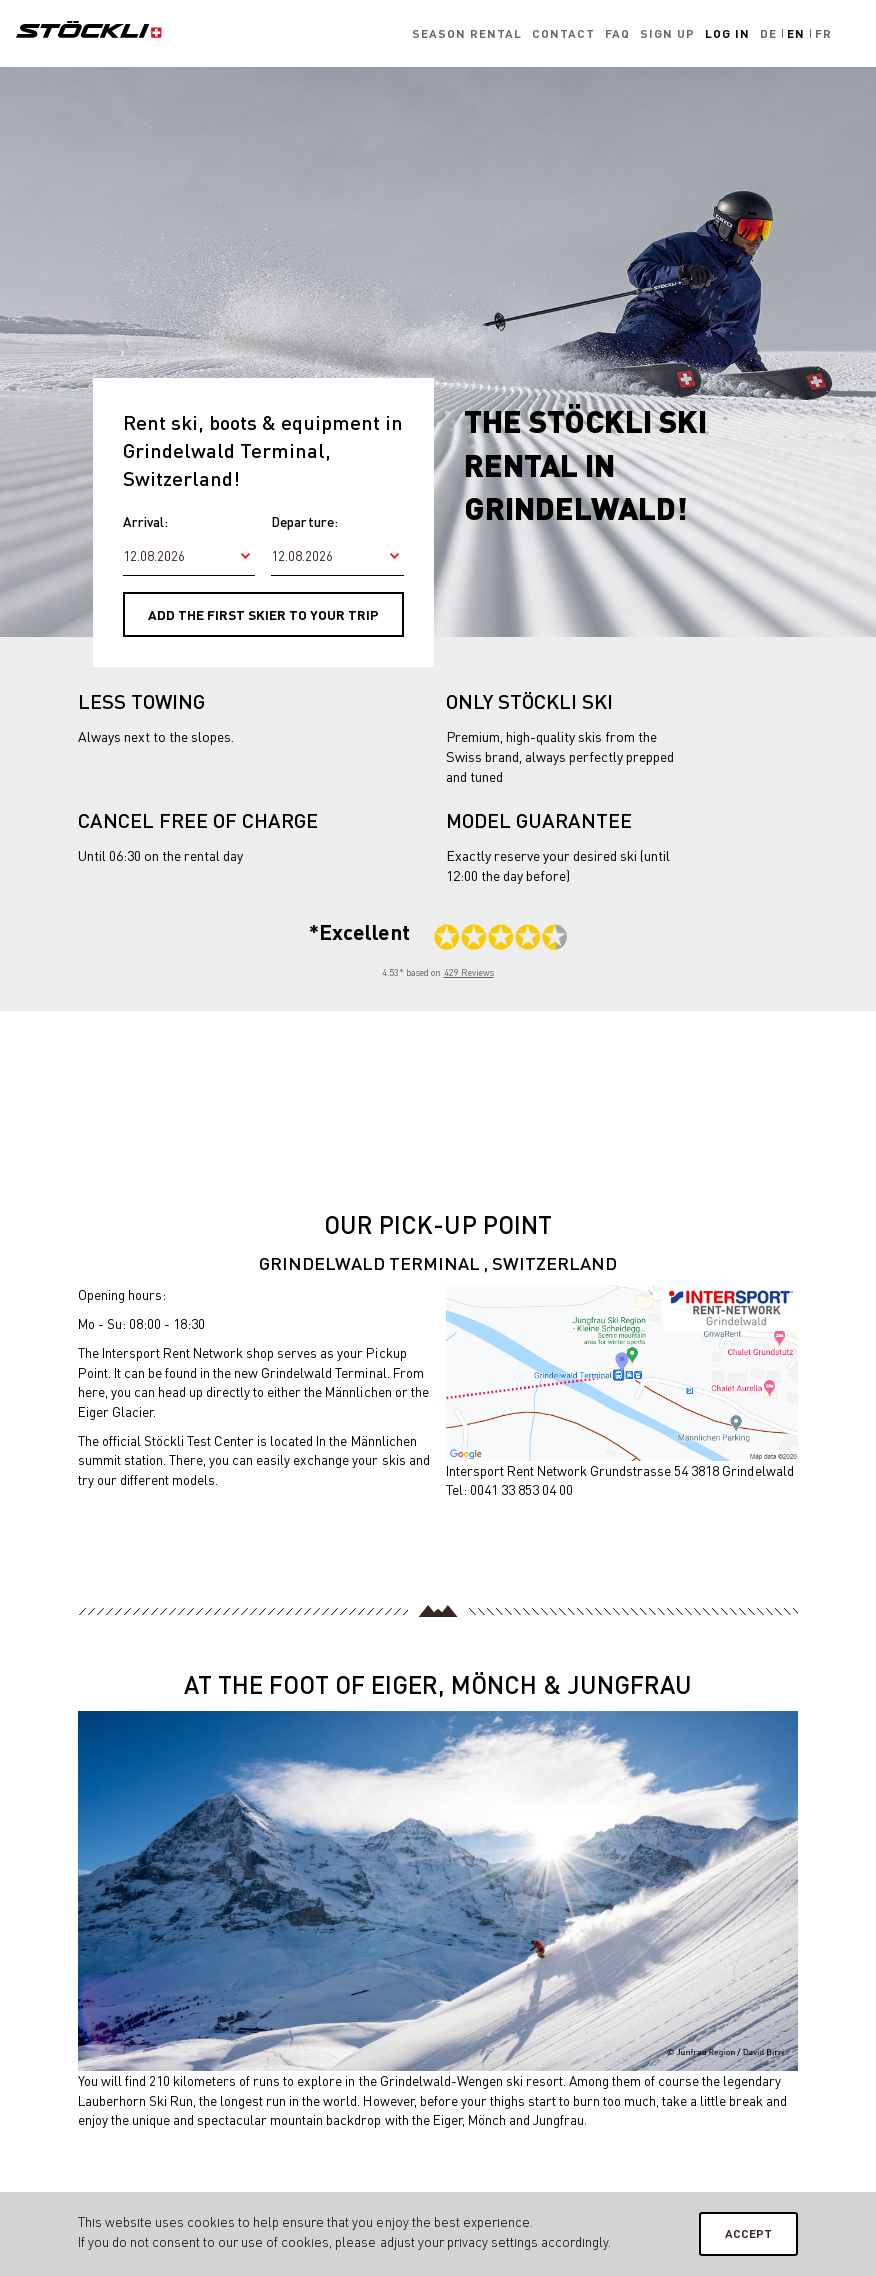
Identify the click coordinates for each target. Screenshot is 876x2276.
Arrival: (145, 521)
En (796, 33)
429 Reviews (469, 972)
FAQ (617, 33)
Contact (563, 33)
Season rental (467, 33)
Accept (748, 2233)
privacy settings (492, 2241)
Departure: (304, 521)
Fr (823, 33)
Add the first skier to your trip (263, 614)
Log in (727, 33)
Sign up (667, 33)
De (768, 33)
